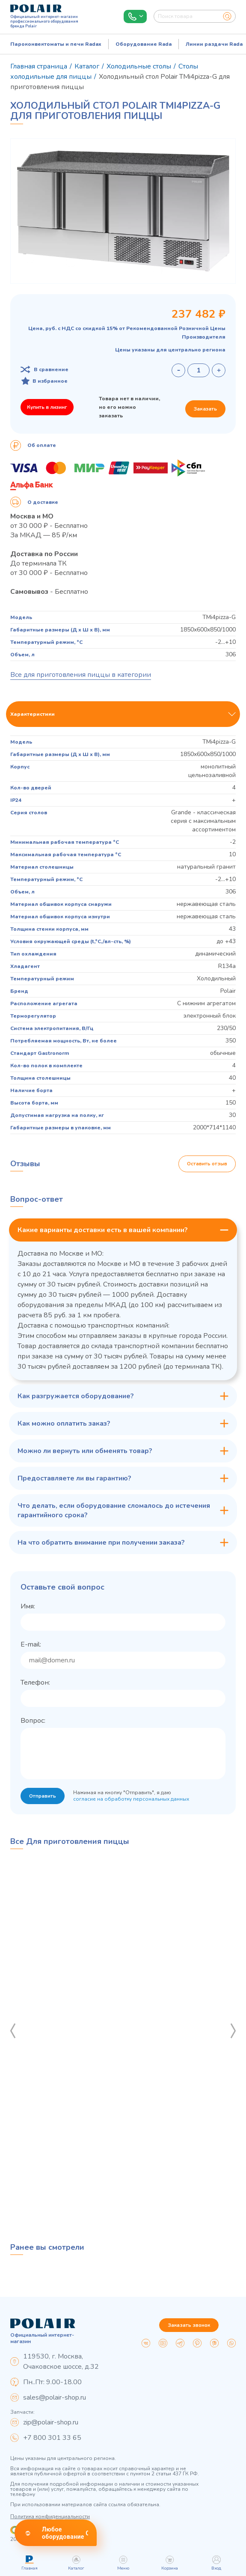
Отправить (43, 1807)
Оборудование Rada (144, 44)
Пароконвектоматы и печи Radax (55, 44)
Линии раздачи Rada (214, 44)
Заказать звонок (188, 2325)
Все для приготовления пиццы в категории (80, 674)
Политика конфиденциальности (50, 2516)
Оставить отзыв (207, 1164)
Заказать (205, 408)
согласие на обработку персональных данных (132, 1810)
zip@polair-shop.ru (50, 2422)
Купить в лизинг (47, 407)
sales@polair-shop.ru (54, 2397)
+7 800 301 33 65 (52, 2437)
